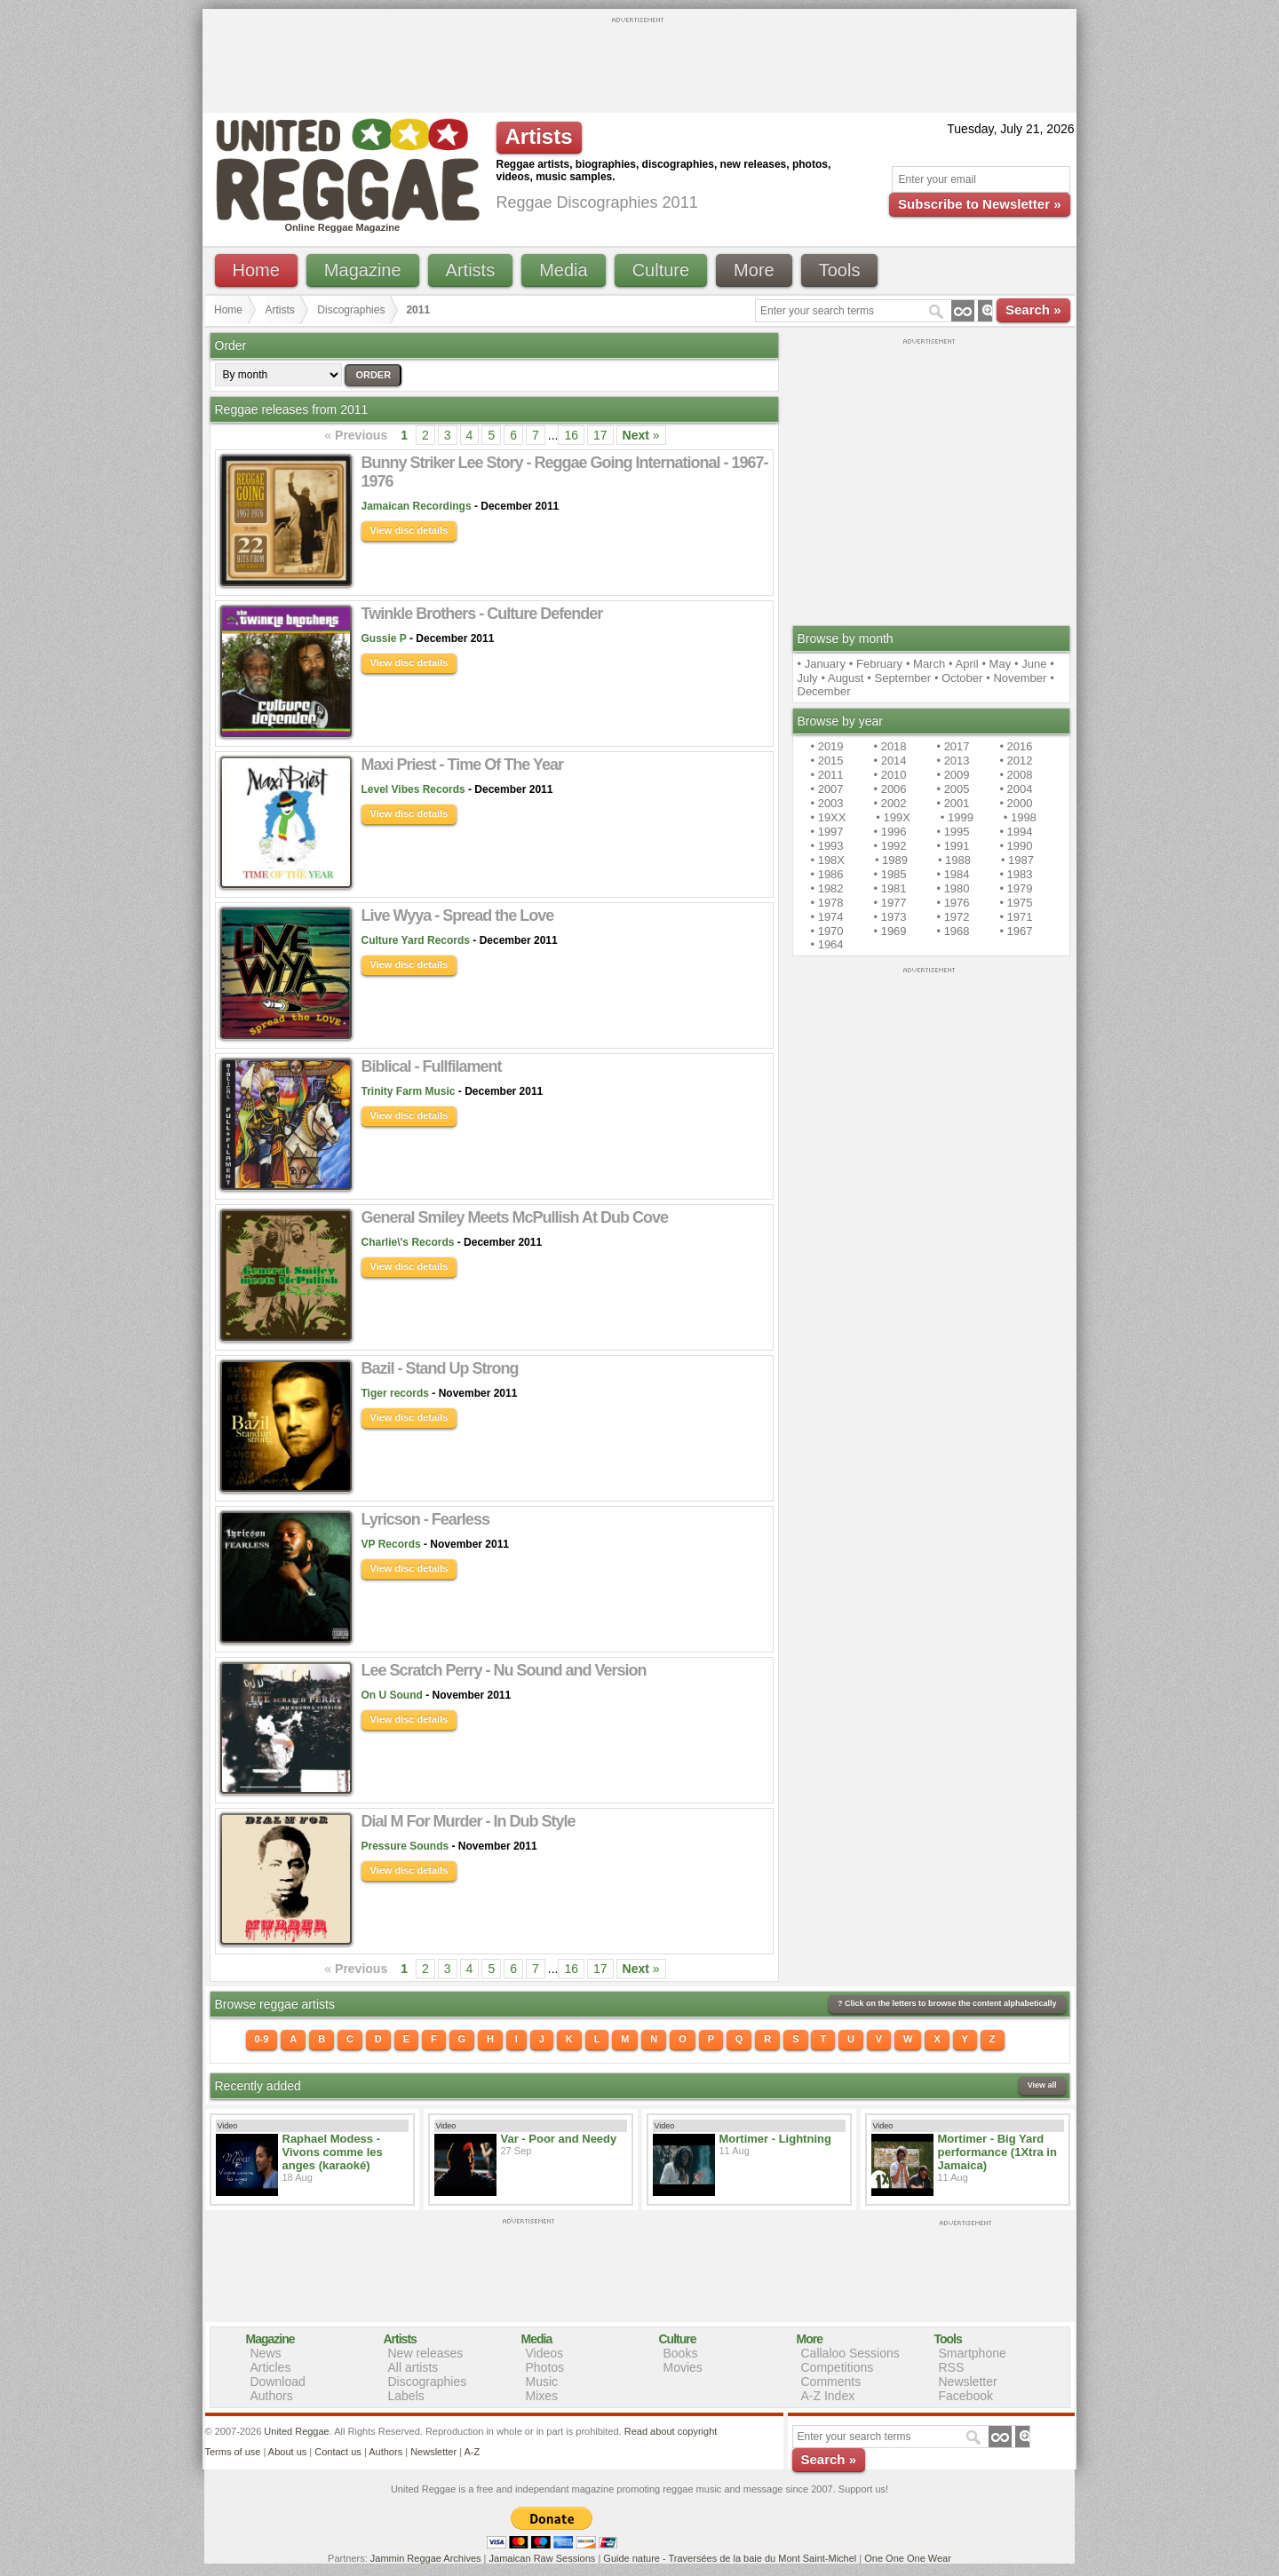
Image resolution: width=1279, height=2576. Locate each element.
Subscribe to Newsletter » (979, 203)
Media (563, 270)
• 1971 (1015, 916)
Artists (471, 270)
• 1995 (952, 831)
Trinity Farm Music (408, 1091)
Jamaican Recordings (416, 506)
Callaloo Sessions (850, 2353)
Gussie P (384, 638)
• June (1030, 663)
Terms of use (233, 2451)
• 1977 (889, 902)
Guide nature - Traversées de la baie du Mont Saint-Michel (729, 2558)
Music (542, 2381)
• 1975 (1015, 902)
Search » (1033, 309)
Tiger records (395, 1393)
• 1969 (889, 931)
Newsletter (968, 2381)
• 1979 (1015, 888)
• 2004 (1015, 789)
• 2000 (1015, 803)
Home (256, 270)
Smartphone (972, 2353)
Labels (406, 2396)
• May (996, 663)
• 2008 (1015, 774)
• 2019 (827, 746)
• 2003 (827, 803)
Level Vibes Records (413, 789)
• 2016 (1015, 746)
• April (963, 663)
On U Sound (392, 1695)
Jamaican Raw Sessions (542, 2558)
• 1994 (1015, 831)
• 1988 (954, 860)
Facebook (966, 2396)
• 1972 (952, 916)
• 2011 (827, 774)
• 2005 (952, 789)
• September (899, 678)
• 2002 (889, 803)
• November (1016, 678)
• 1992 (889, 845)
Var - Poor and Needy (559, 2138)
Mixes (542, 2396)
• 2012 (1015, 760)
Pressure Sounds (405, 1846)
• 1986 (827, 874)
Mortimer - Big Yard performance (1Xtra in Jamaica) (997, 2152)
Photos (545, 2367)
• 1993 (827, 845)
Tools (840, 270)
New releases (426, 2353)
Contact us (337, 2451)
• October (958, 678)
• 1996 (889, 831)
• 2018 (889, 746)
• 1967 (1015, 931)
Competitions (837, 2367)
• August (843, 678)
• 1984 (952, 874)
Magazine (362, 270)
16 (571, 435)
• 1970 (827, 931)
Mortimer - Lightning (775, 2138)
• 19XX (828, 817)
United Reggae (296, 2431)
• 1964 (827, 944)
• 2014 (889, 760)
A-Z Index (828, 2396)
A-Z (472, 2451)
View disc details (409, 530)
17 (600, 435)
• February (875, 663)
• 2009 (952, 774)
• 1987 (1017, 860)
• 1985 (889, 874)
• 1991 (952, 845)
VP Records (391, 1544)
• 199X (893, 817)
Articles (270, 2367)
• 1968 (952, 931)
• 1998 (1020, 817)
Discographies (351, 310)
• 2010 (889, 774)
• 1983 (1015, 874)
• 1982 (827, 888)
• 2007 (827, 789)
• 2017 (952, 746)
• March (925, 663)
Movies (683, 2367)
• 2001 (952, 803)
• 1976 (952, 902)
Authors (271, 2396)
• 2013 (952, 760)
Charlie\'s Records (408, 1242)
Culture (660, 270)
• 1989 (891, 860)
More (754, 270)
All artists (413, 2367)
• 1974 (827, 916)
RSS (952, 2367)
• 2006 (889, 789)
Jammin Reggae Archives (425, 2558)
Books (680, 2353)
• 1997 (827, 831)
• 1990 (1015, 845)
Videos (545, 2353)
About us (287, 2451)
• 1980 (952, 888)
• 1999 (957, 817)
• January (822, 663)
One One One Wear (907, 2558)
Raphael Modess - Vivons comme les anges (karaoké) (332, 2152)
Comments (831, 2381)
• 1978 (827, 902)
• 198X (828, 860)
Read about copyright (671, 2431)
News (266, 2353)
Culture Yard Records (415, 940)
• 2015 (827, 760)
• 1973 (889, 916)
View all (1042, 2085)
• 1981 (889, 888)
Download (278, 2381)
